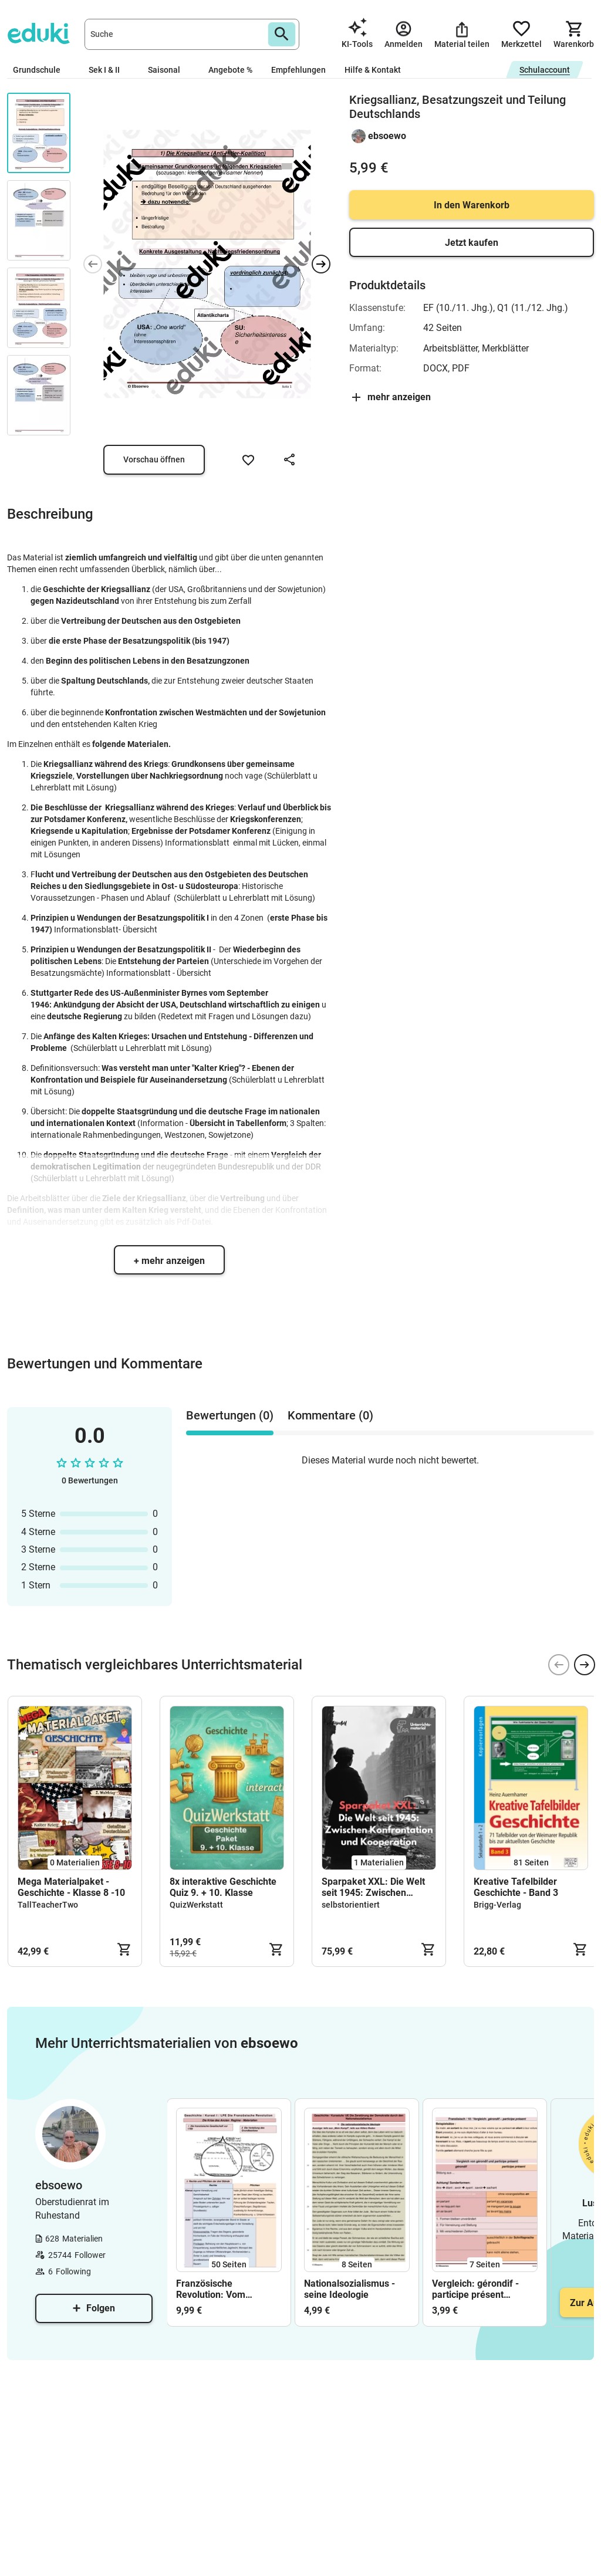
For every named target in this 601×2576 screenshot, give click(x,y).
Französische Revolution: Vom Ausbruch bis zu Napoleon (210, 2289)
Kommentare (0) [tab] (330, 1415)
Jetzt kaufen (471, 242)
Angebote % (230, 70)
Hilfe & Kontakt (373, 70)
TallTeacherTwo (48, 1904)
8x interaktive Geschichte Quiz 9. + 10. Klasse (223, 1887)
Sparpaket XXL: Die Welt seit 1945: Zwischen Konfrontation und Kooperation (373, 1887)
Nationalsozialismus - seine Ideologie (349, 2289)
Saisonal (169, 70)
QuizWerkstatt (196, 1904)
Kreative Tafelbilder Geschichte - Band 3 (516, 1887)
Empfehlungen (298, 70)
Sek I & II (109, 70)
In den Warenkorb (471, 205)
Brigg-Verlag (497, 1904)
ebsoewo (387, 135)
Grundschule (41, 70)
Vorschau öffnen (154, 459)
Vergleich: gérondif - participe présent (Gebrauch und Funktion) (485, 2289)
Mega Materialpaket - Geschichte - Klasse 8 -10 (71, 1887)
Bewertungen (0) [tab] (230, 1415)
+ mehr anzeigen (169, 1260)
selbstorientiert (351, 1904)
